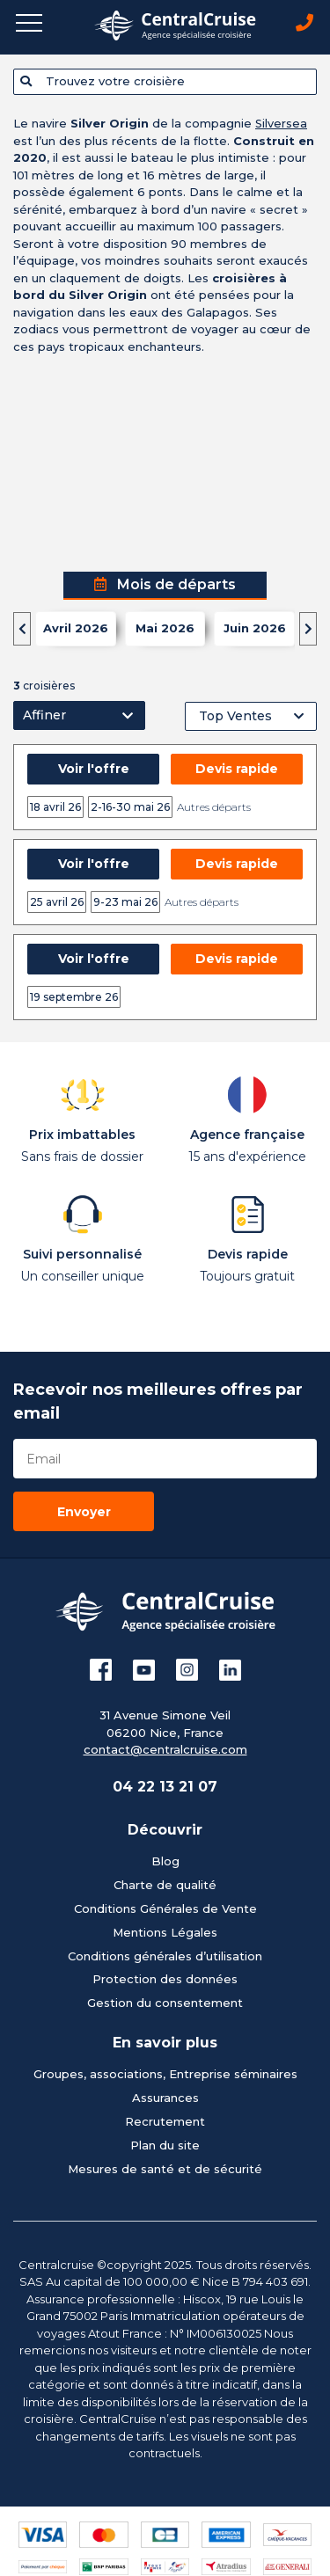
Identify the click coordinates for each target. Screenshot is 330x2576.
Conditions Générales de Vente (165, 1908)
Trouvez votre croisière (102, 81)
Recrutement (165, 2121)
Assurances (165, 2098)
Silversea (281, 123)
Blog (165, 1861)
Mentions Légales (165, 1932)
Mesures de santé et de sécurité (165, 2169)
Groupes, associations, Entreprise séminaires (165, 2074)
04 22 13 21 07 (165, 1786)
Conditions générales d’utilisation (165, 1956)
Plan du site (165, 2145)
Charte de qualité (165, 1885)
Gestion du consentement (165, 2003)
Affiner (44, 715)
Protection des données (165, 1979)
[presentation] (22, 629)
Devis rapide (236, 769)
